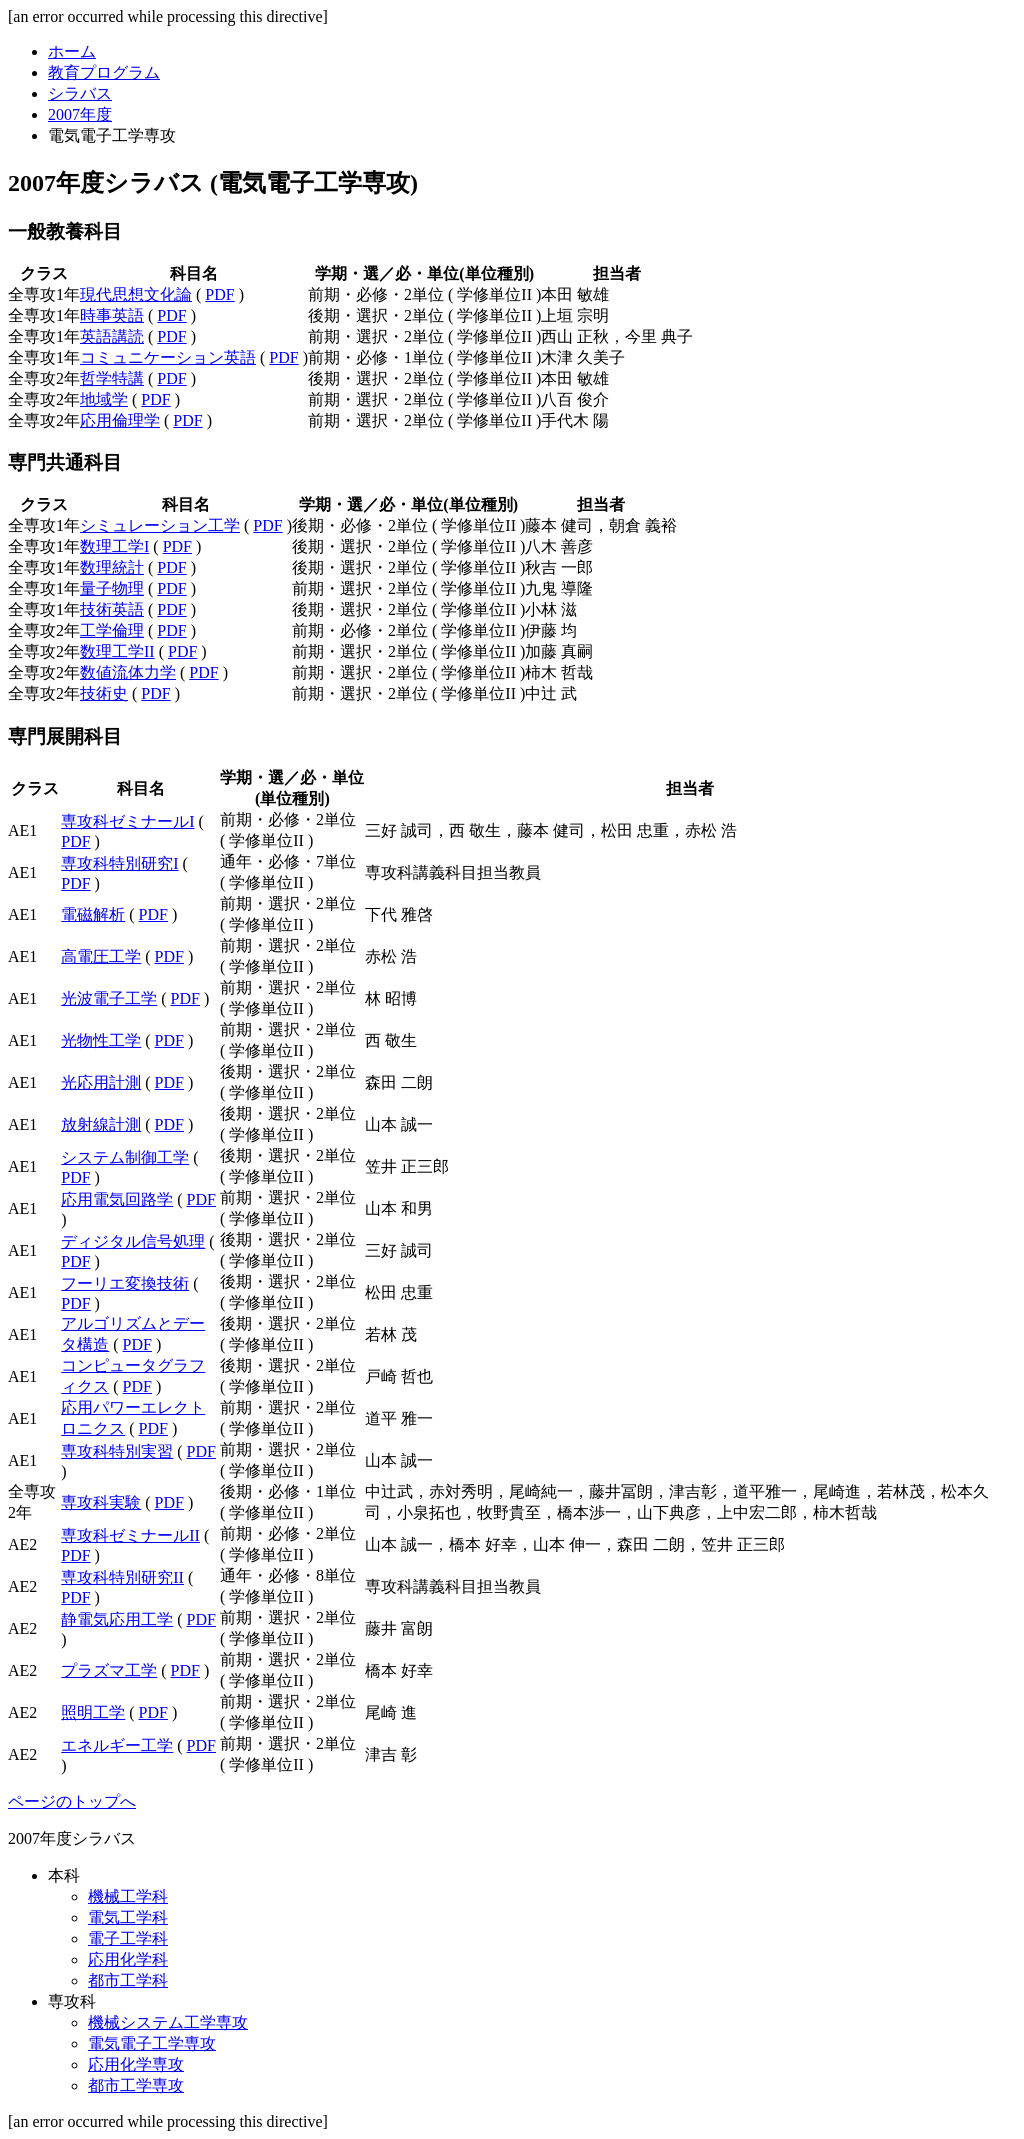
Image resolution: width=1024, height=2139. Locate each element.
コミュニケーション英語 (168, 357)
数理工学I (114, 546)
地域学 (104, 399)
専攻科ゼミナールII (130, 1535)
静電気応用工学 (117, 1619)
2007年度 (80, 114)
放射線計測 (101, 1124)
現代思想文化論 (136, 294)
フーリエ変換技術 (125, 1283)
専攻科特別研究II (122, 1577)
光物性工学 (101, 1040)
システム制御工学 (125, 1157)
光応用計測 (101, 1082)
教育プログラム (104, 72)
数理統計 (112, 567)
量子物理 (112, 588)
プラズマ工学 (109, 1670)
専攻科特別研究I (119, 863)
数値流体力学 (128, 672)
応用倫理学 (120, 420)
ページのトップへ (72, 1801)
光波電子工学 (109, 998)
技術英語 (112, 609)
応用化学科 (128, 1959)
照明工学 (93, 1712)
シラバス (80, 93)
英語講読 (112, 336)
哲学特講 (112, 378)
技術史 (104, 693)
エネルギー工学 (117, 1745)
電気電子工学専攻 (152, 2043)
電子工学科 (128, 1938)
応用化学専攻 (136, 2064)
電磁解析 (93, 914)
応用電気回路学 (117, 1199)
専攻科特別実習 (117, 1451)
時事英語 (112, 315)
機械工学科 (128, 1896)
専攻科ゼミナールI (127, 821)
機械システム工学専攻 (168, 2022)
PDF (219, 294)
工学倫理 (112, 630)
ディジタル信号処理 (133, 1241)
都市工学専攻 (136, 2085)
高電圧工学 (101, 956)
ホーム (72, 51)
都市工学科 (128, 1980)
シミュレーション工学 (160, 525)
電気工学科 (128, 1917)
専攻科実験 (101, 1502)
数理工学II (117, 651)
